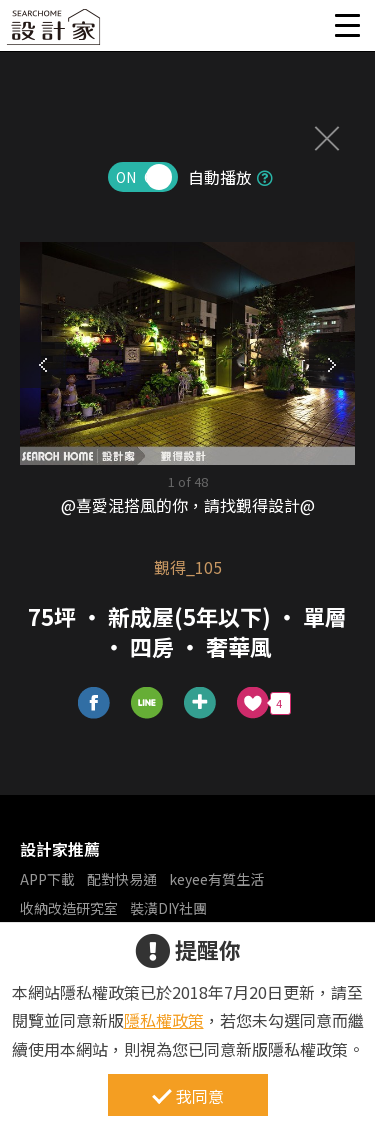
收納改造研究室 (69, 908)
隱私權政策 (164, 1020)
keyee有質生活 (216, 879)
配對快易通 (122, 879)
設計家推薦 (60, 849)
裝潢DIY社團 (168, 908)
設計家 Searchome (55, 32)
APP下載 (47, 879)
